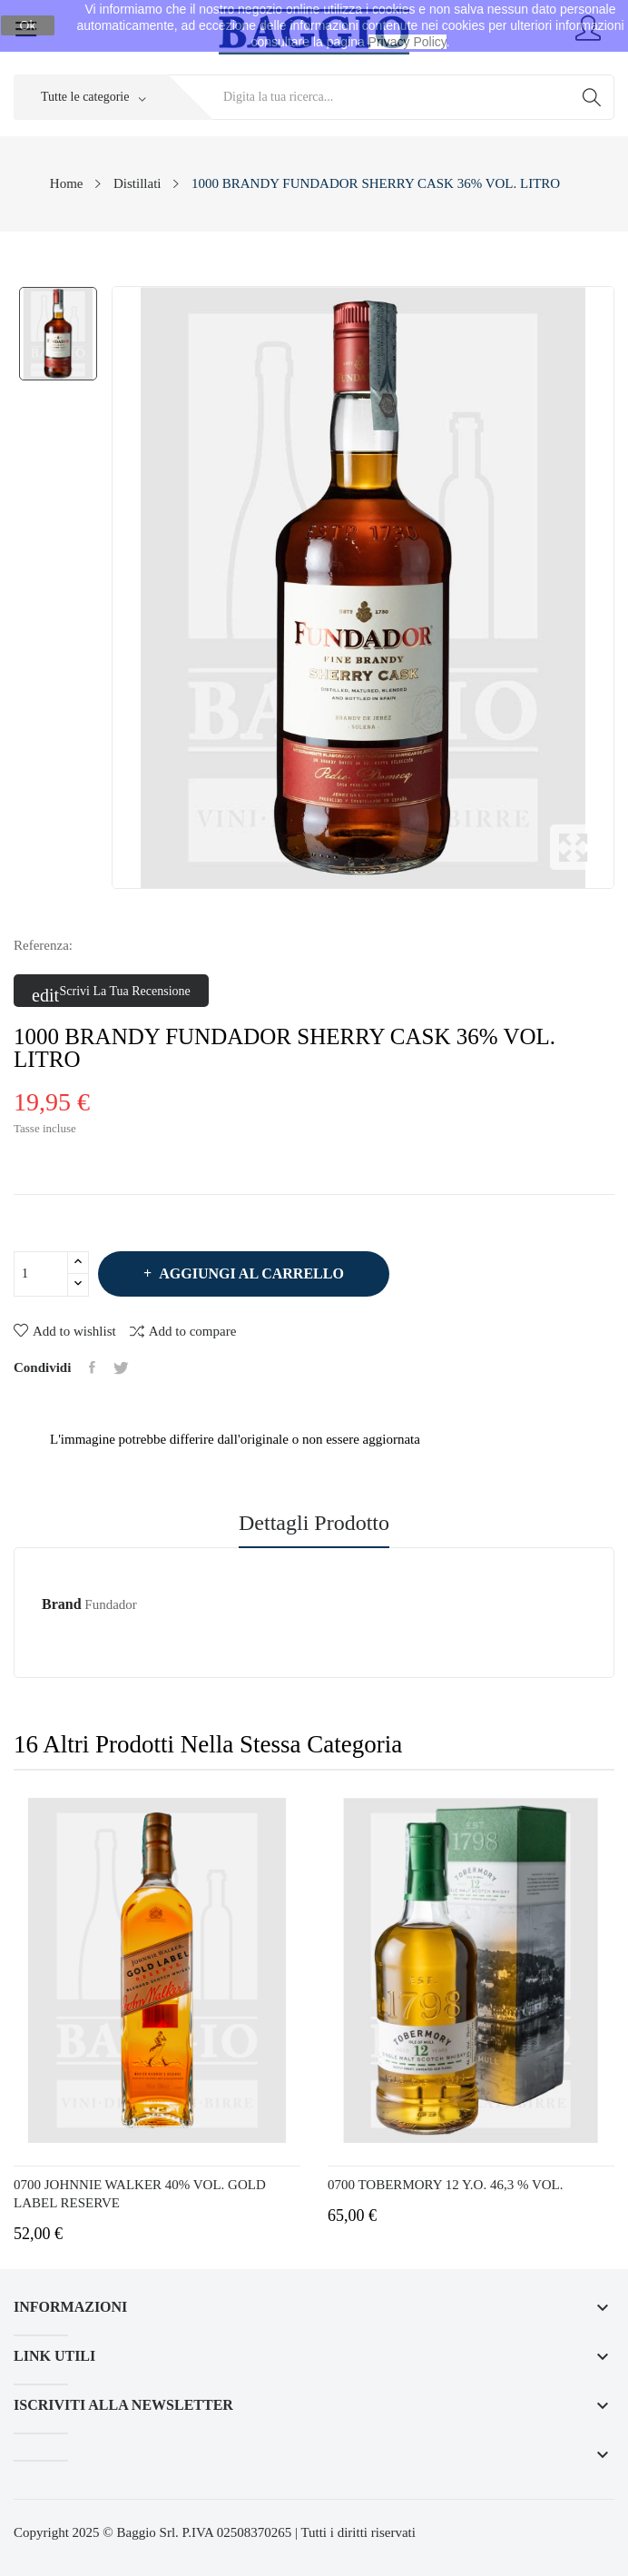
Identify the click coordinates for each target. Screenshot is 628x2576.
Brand (62, 1604)
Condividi (92, 1367)
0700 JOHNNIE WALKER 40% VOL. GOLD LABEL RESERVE (140, 2193)
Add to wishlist (65, 1331)
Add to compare (183, 1330)
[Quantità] (41, 1274)
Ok (28, 25)
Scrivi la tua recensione (111, 992)
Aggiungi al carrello (250, 1273)
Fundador (110, 1604)
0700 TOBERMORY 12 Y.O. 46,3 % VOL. (445, 2184)
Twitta (121, 1367)
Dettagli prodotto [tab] (314, 1523)
